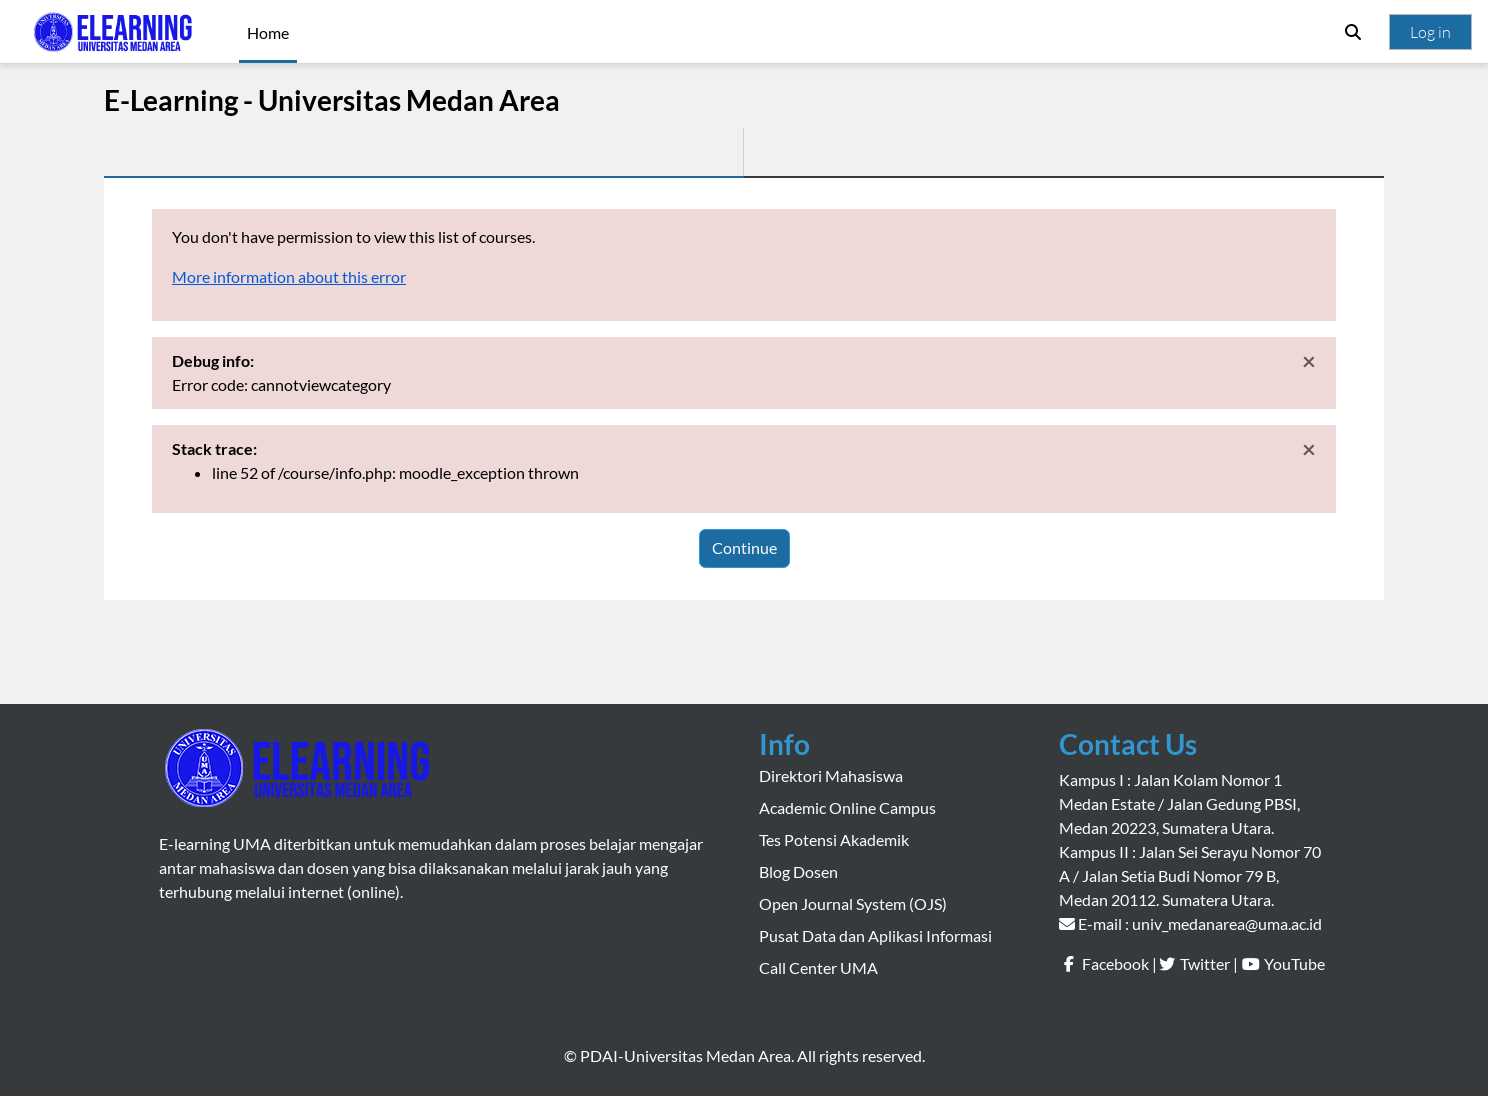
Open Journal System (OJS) (853, 903)
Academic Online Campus (847, 807)
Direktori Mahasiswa (831, 775)
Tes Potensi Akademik (834, 839)
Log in (1430, 32)
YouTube (1294, 963)
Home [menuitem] (268, 32)
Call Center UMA (818, 967)
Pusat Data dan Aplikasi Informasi (875, 935)
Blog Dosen (798, 871)
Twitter (1205, 963)
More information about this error (289, 276)
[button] (1353, 32)
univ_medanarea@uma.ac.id (1227, 923)
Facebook (1115, 963)
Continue (744, 547)
